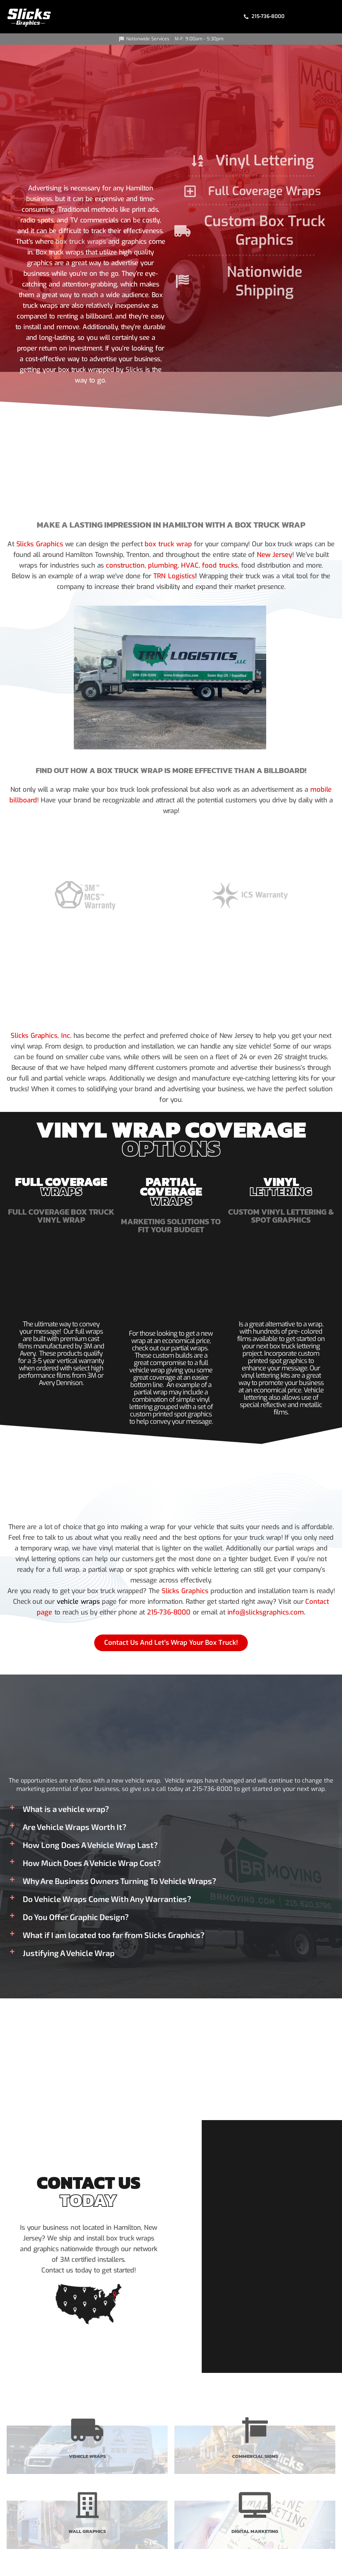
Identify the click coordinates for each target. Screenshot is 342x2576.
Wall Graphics (87, 2530)
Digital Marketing (255, 2530)
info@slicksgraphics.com (264, 1612)
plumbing (163, 565)
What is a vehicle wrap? (66, 1809)
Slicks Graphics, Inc (40, 1036)
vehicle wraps (78, 1601)
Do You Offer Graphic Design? (76, 1917)
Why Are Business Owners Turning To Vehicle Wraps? (119, 1881)
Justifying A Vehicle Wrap (69, 1953)
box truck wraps (81, 241)
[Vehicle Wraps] (87, 2430)
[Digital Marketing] (255, 2505)
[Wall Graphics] (87, 2505)
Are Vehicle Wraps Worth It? (74, 1827)
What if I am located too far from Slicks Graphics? (113, 1935)
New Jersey (274, 554)
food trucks (217, 565)
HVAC (189, 565)
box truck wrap (167, 544)
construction (127, 565)
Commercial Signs (254, 2455)
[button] (171, 1809)
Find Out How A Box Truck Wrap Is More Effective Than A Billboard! (171, 770)
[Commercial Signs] (255, 2430)
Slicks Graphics (41, 544)
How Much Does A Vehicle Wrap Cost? (92, 1863)
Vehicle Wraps (87, 2455)
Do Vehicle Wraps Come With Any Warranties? (107, 1899)
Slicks (134, 370)
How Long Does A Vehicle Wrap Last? (90, 1845)
